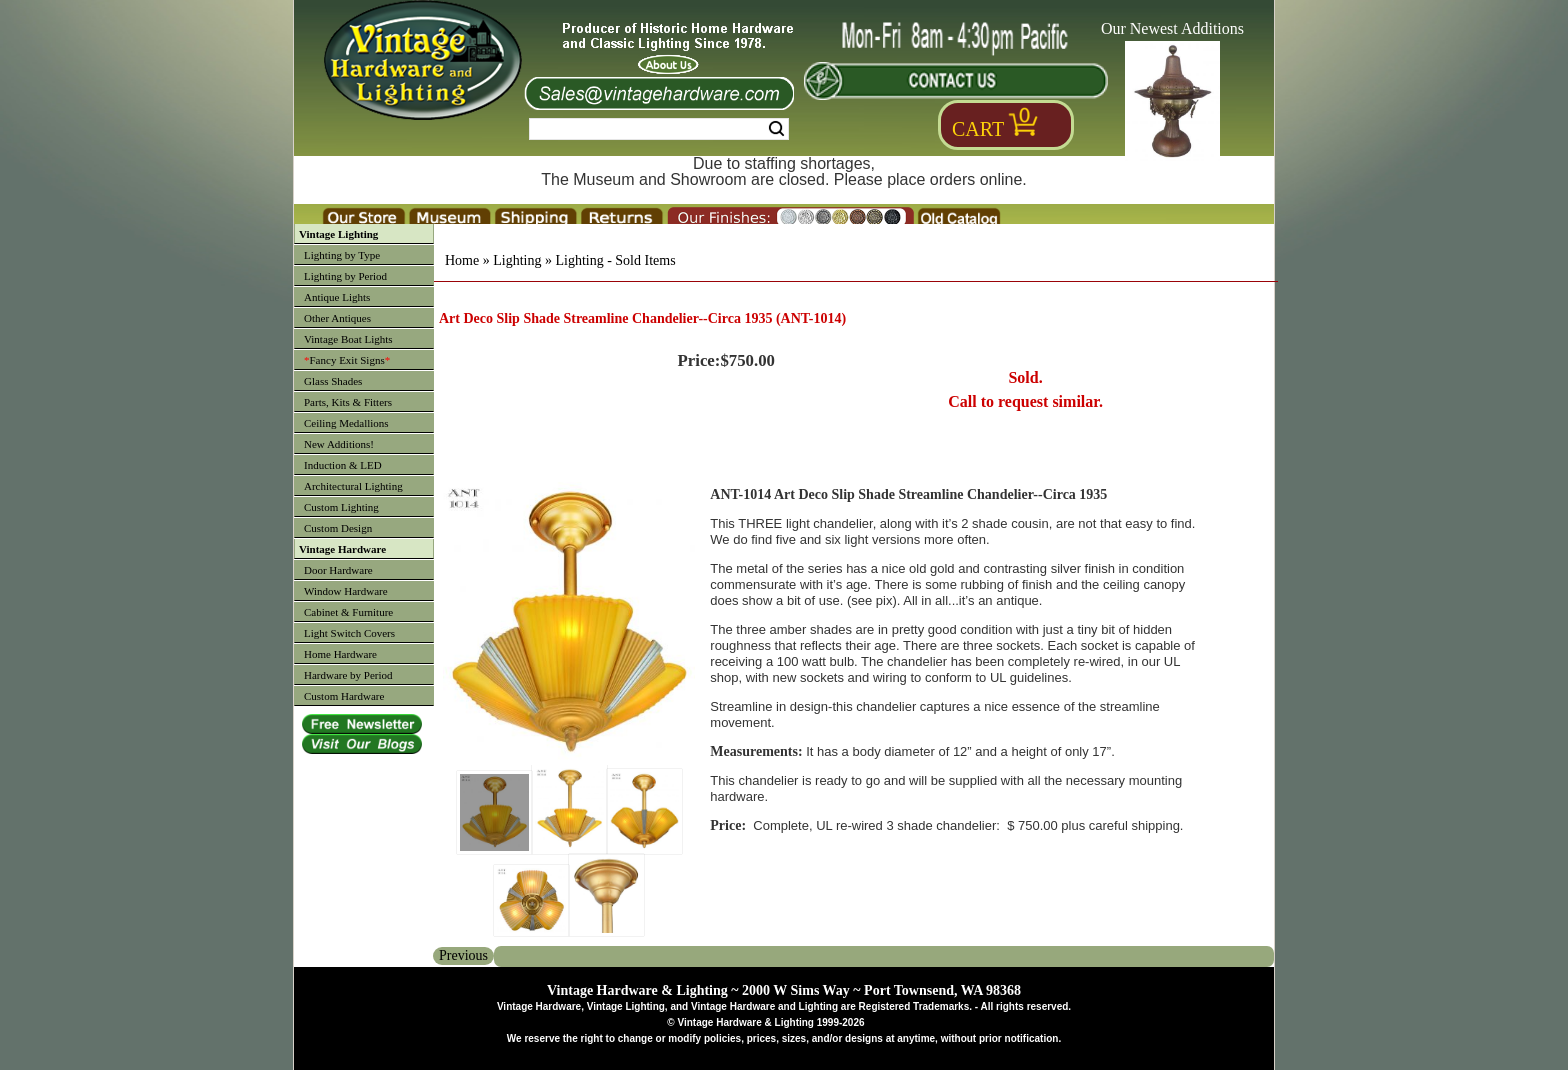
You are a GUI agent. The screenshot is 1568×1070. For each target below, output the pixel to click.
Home (462, 260)
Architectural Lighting (353, 486)
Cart (978, 129)
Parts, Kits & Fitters (348, 402)
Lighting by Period (345, 276)
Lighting (517, 260)
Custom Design (338, 528)
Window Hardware (346, 591)
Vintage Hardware (342, 549)
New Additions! (339, 444)
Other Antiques (337, 318)
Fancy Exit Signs (347, 360)
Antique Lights (337, 297)
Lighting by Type (342, 255)
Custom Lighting (341, 507)
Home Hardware (340, 654)
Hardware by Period (348, 675)
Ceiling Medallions (346, 423)
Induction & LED (343, 465)
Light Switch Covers (349, 633)
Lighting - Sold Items (615, 260)
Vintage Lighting (338, 234)
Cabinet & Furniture (348, 612)
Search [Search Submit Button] (776, 129)
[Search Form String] (659, 129)
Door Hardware (338, 570)
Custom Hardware (344, 696)
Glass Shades (333, 381)
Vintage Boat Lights (348, 339)
